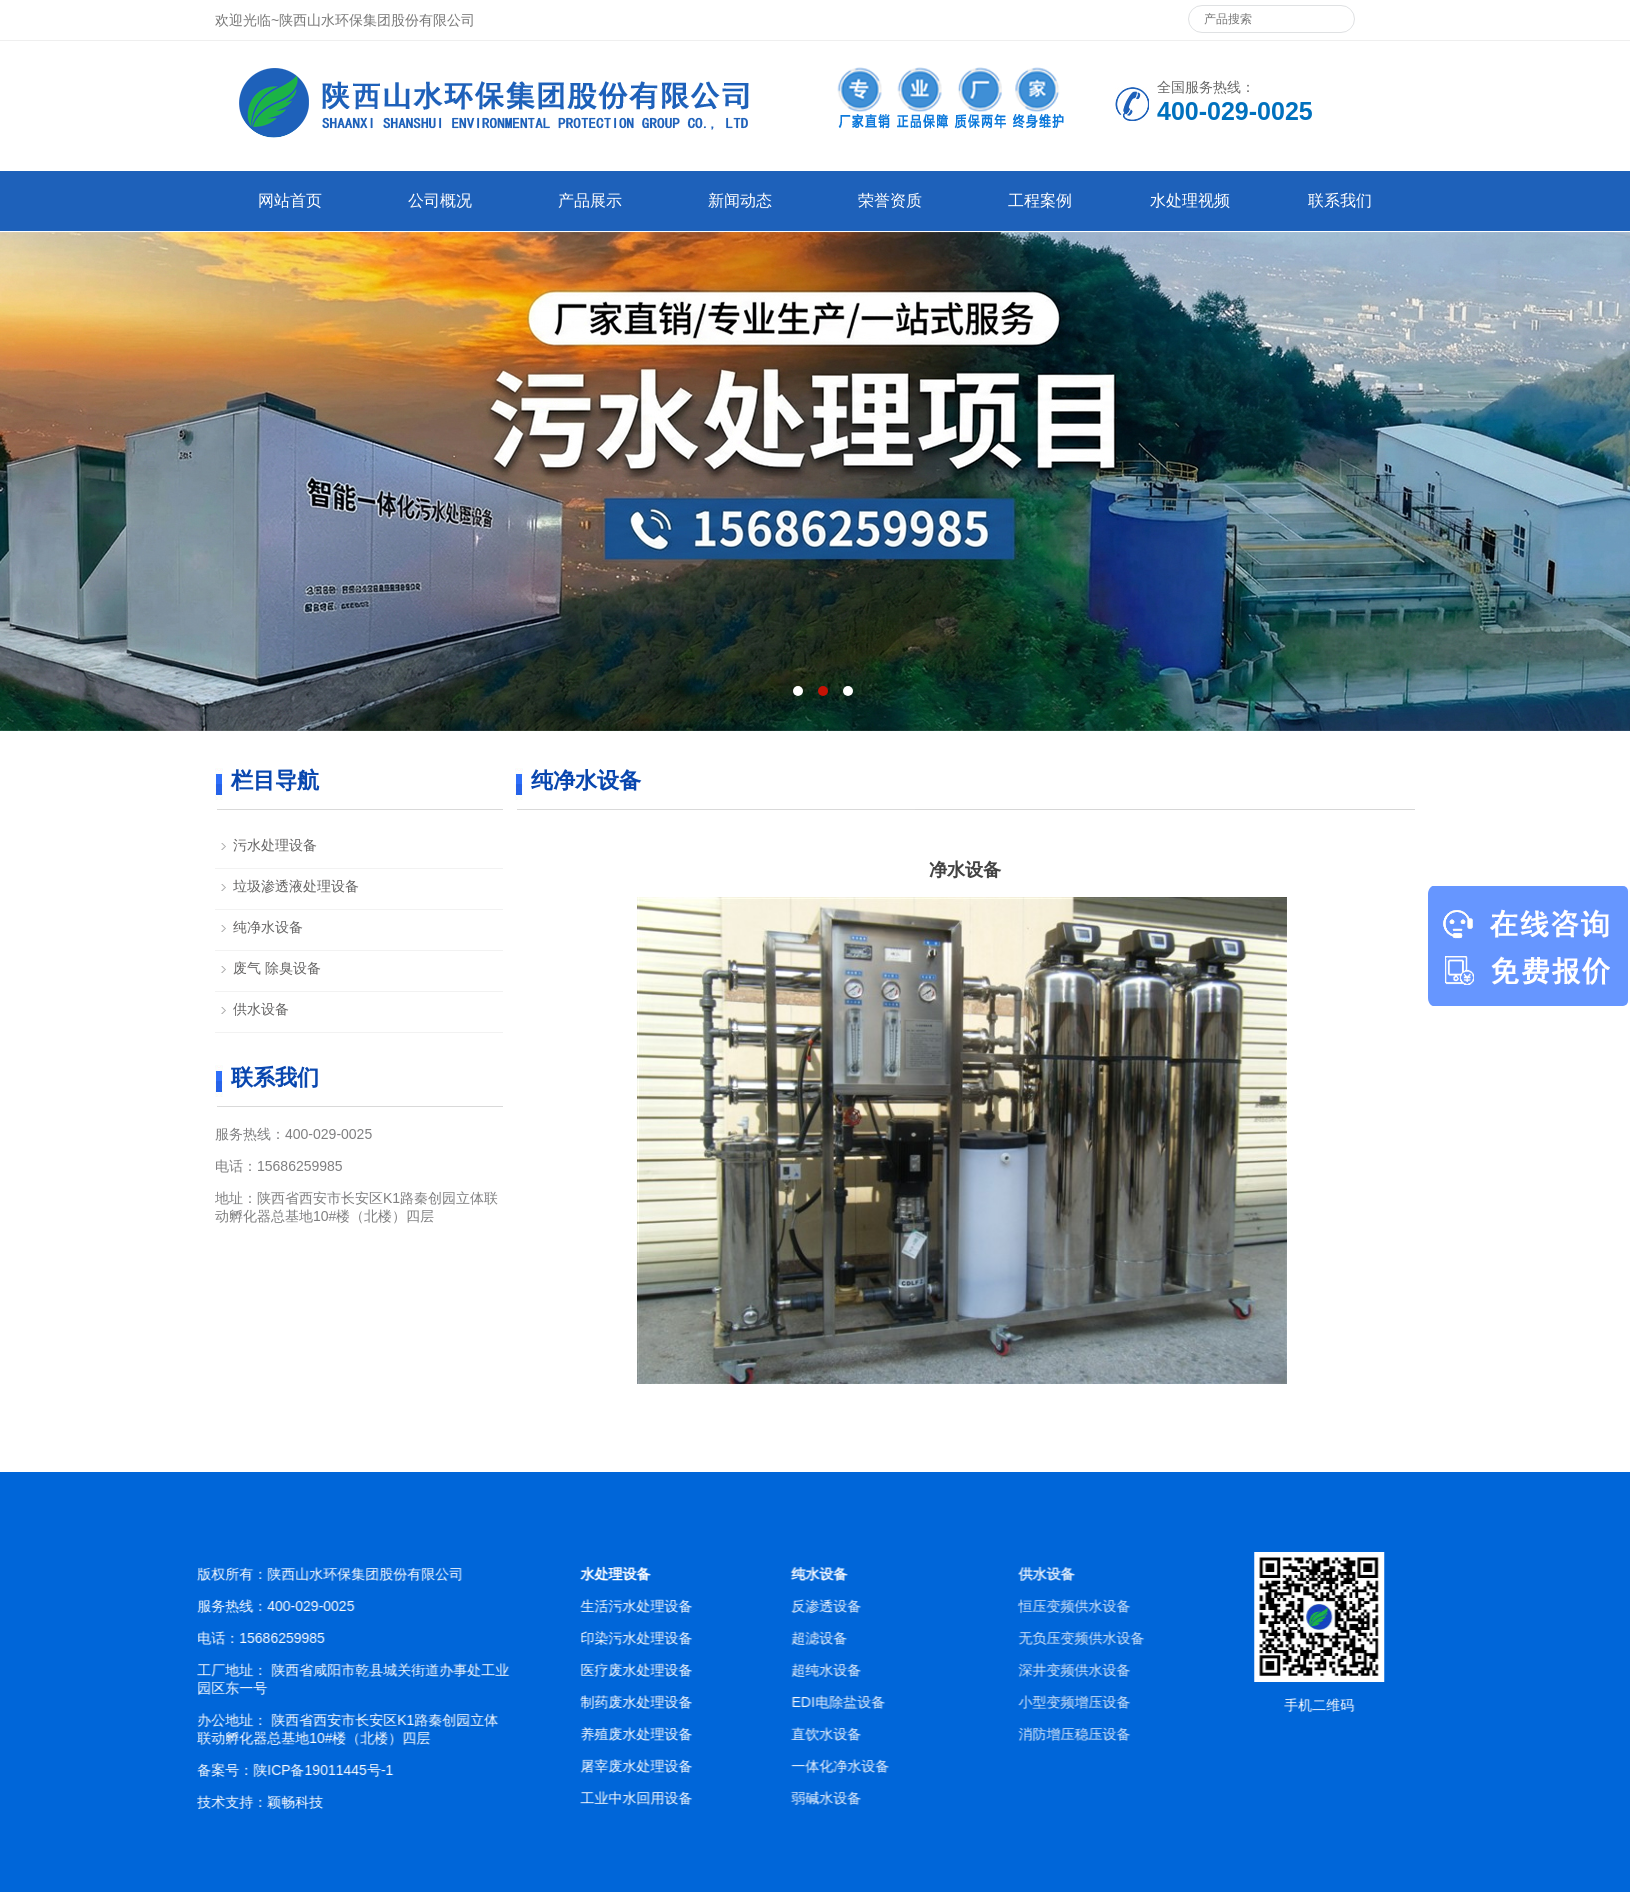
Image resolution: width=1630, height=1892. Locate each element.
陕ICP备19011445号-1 (361, 1770)
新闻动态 (740, 200)
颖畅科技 (333, 1802)
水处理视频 (1190, 200)
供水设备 (261, 1009)
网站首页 (290, 200)
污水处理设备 (275, 845)
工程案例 (1040, 200)
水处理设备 (674, 1574)
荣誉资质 (890, 200)
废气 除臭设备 (277, 968)
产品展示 (590, 200)
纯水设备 (967, 1574)
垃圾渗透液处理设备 (296, 886)
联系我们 (1340, 200)
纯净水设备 (268, 927)
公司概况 (440, 200)
